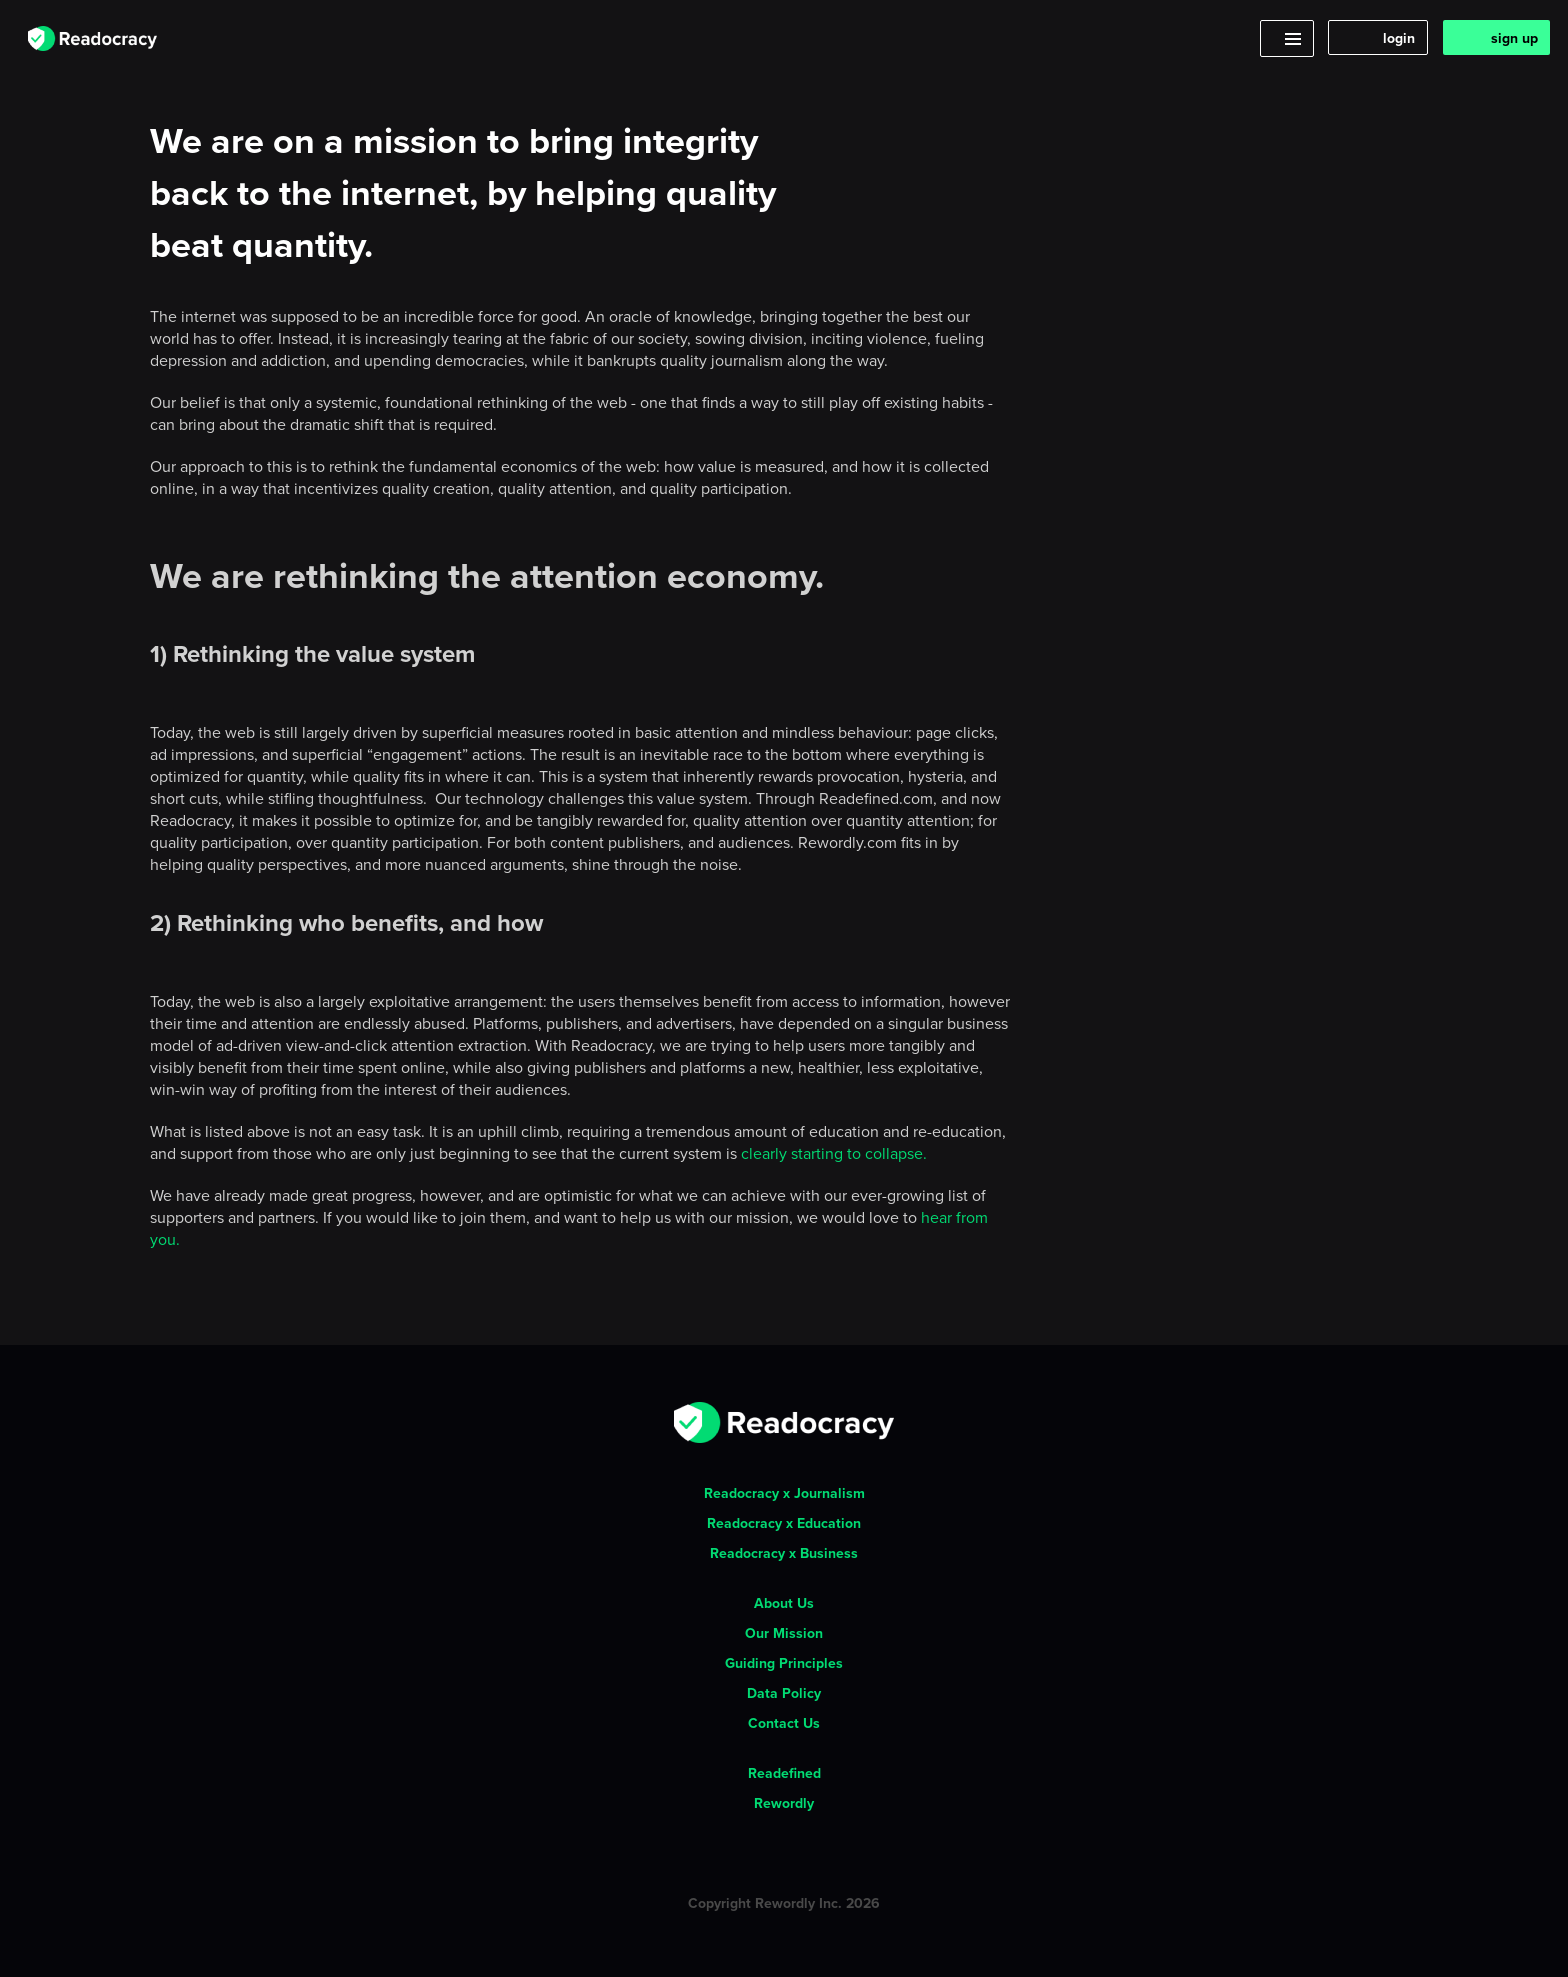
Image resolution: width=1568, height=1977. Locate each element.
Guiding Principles (784, 1663)
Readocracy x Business (784, 1553)
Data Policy (784, 1693)
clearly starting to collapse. (834, 1153)
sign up (1514, 38)
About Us (784, 1603)
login (1399, 38)
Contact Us (784, 1723)
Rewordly (784, 1803)
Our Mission (784, 1633)
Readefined (784, 1773)
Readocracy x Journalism (784, 1493)
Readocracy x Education (784, 1523)
